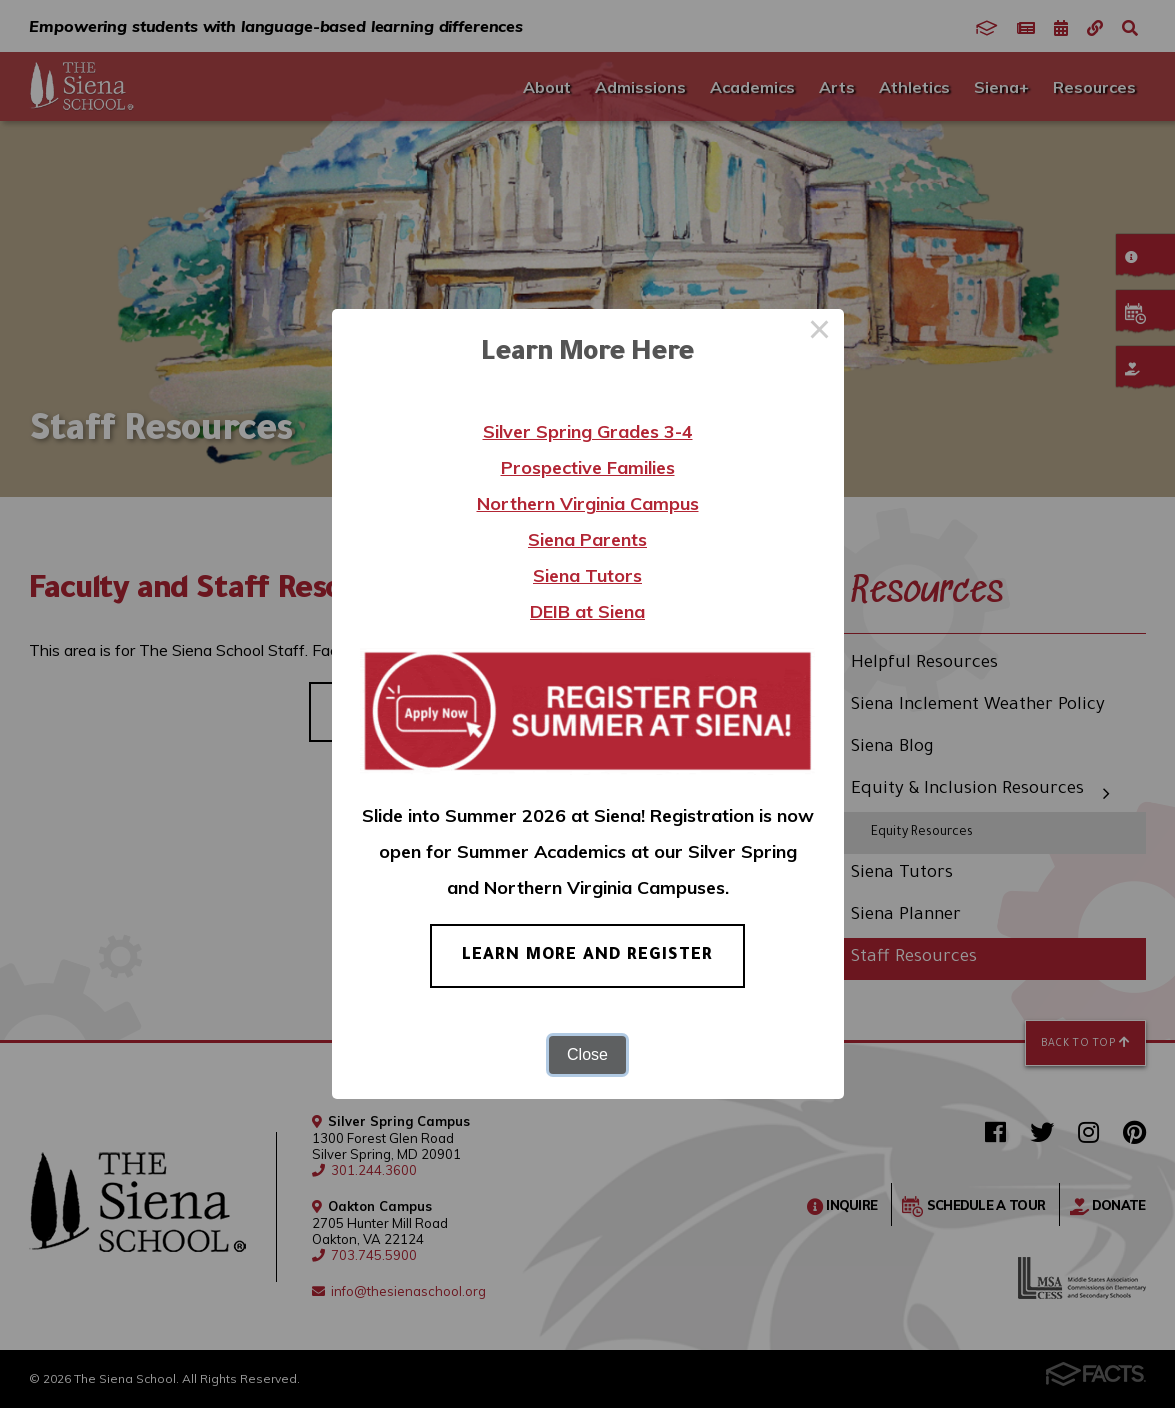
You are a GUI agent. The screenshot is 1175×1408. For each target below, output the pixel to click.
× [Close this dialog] (820, 333)
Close (587, 1054)
